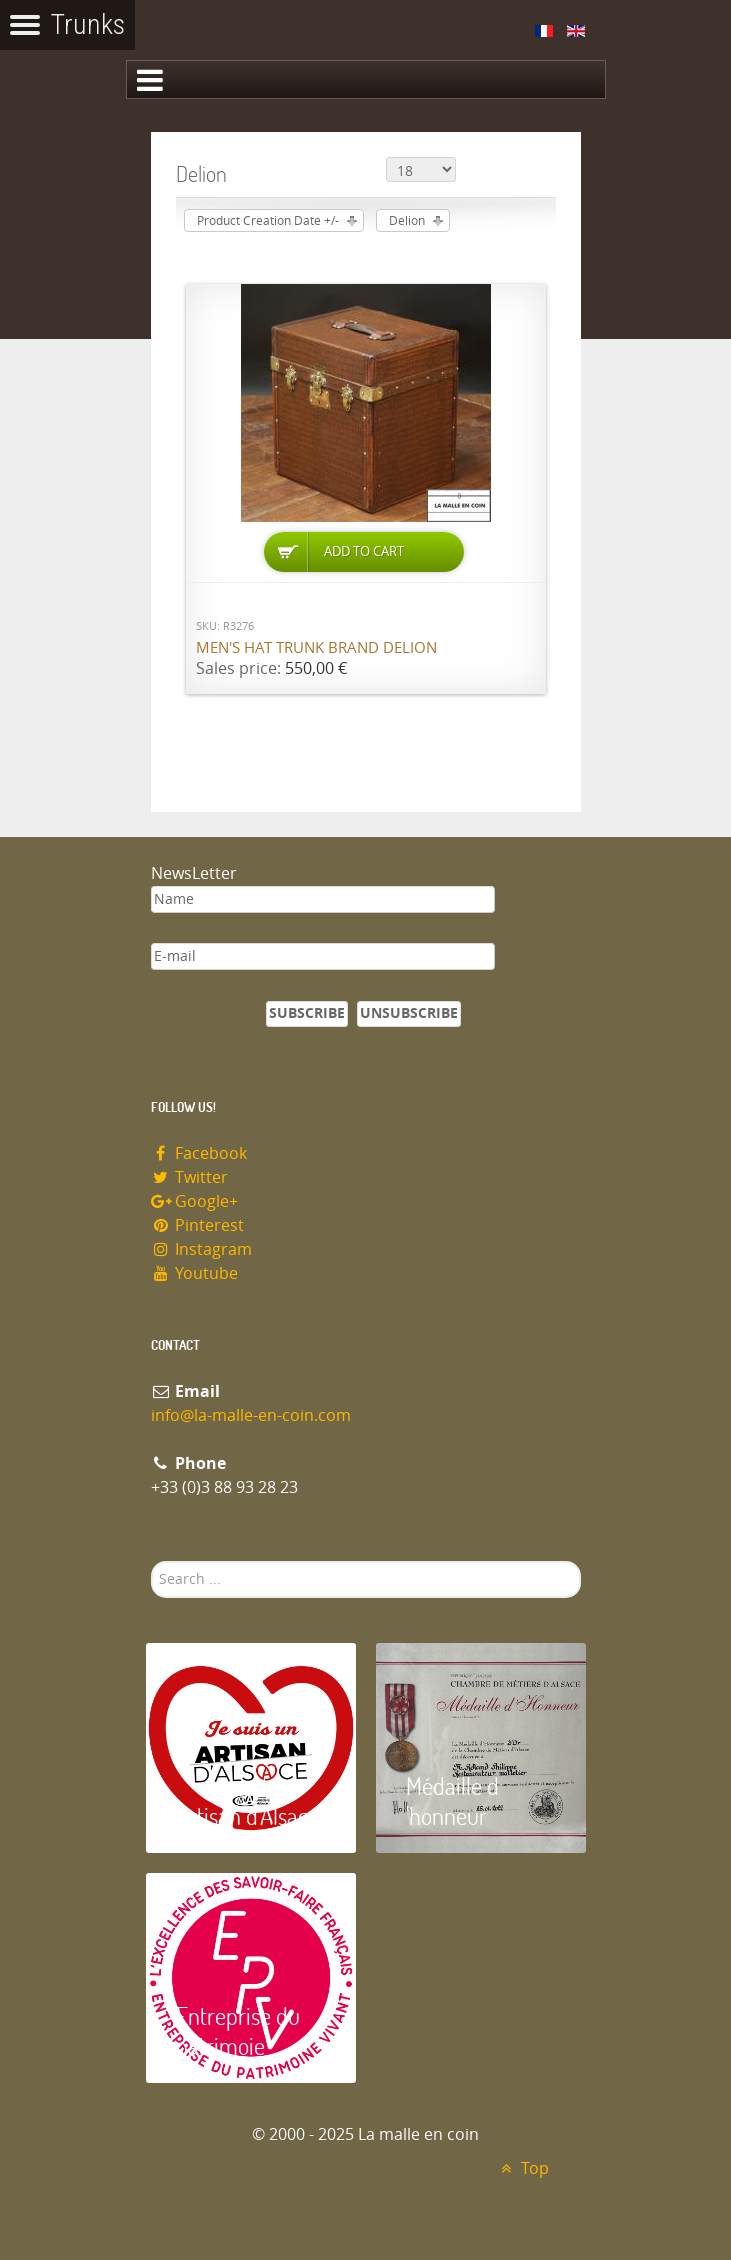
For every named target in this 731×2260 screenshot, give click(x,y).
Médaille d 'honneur (452, 1800)
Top (522, 2168)
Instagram (202, 1249)
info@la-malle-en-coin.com (251, 1415)
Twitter (190, 1177)
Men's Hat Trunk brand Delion (316, 648)
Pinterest (198, 1225)
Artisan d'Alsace (247, 1815)
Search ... (151, 1561)
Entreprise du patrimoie (238, 2030)
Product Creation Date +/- (268, 221)
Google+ (195, 1201)
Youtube (195, 1273)
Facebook (199, 1153)
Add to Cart (364, 551)
